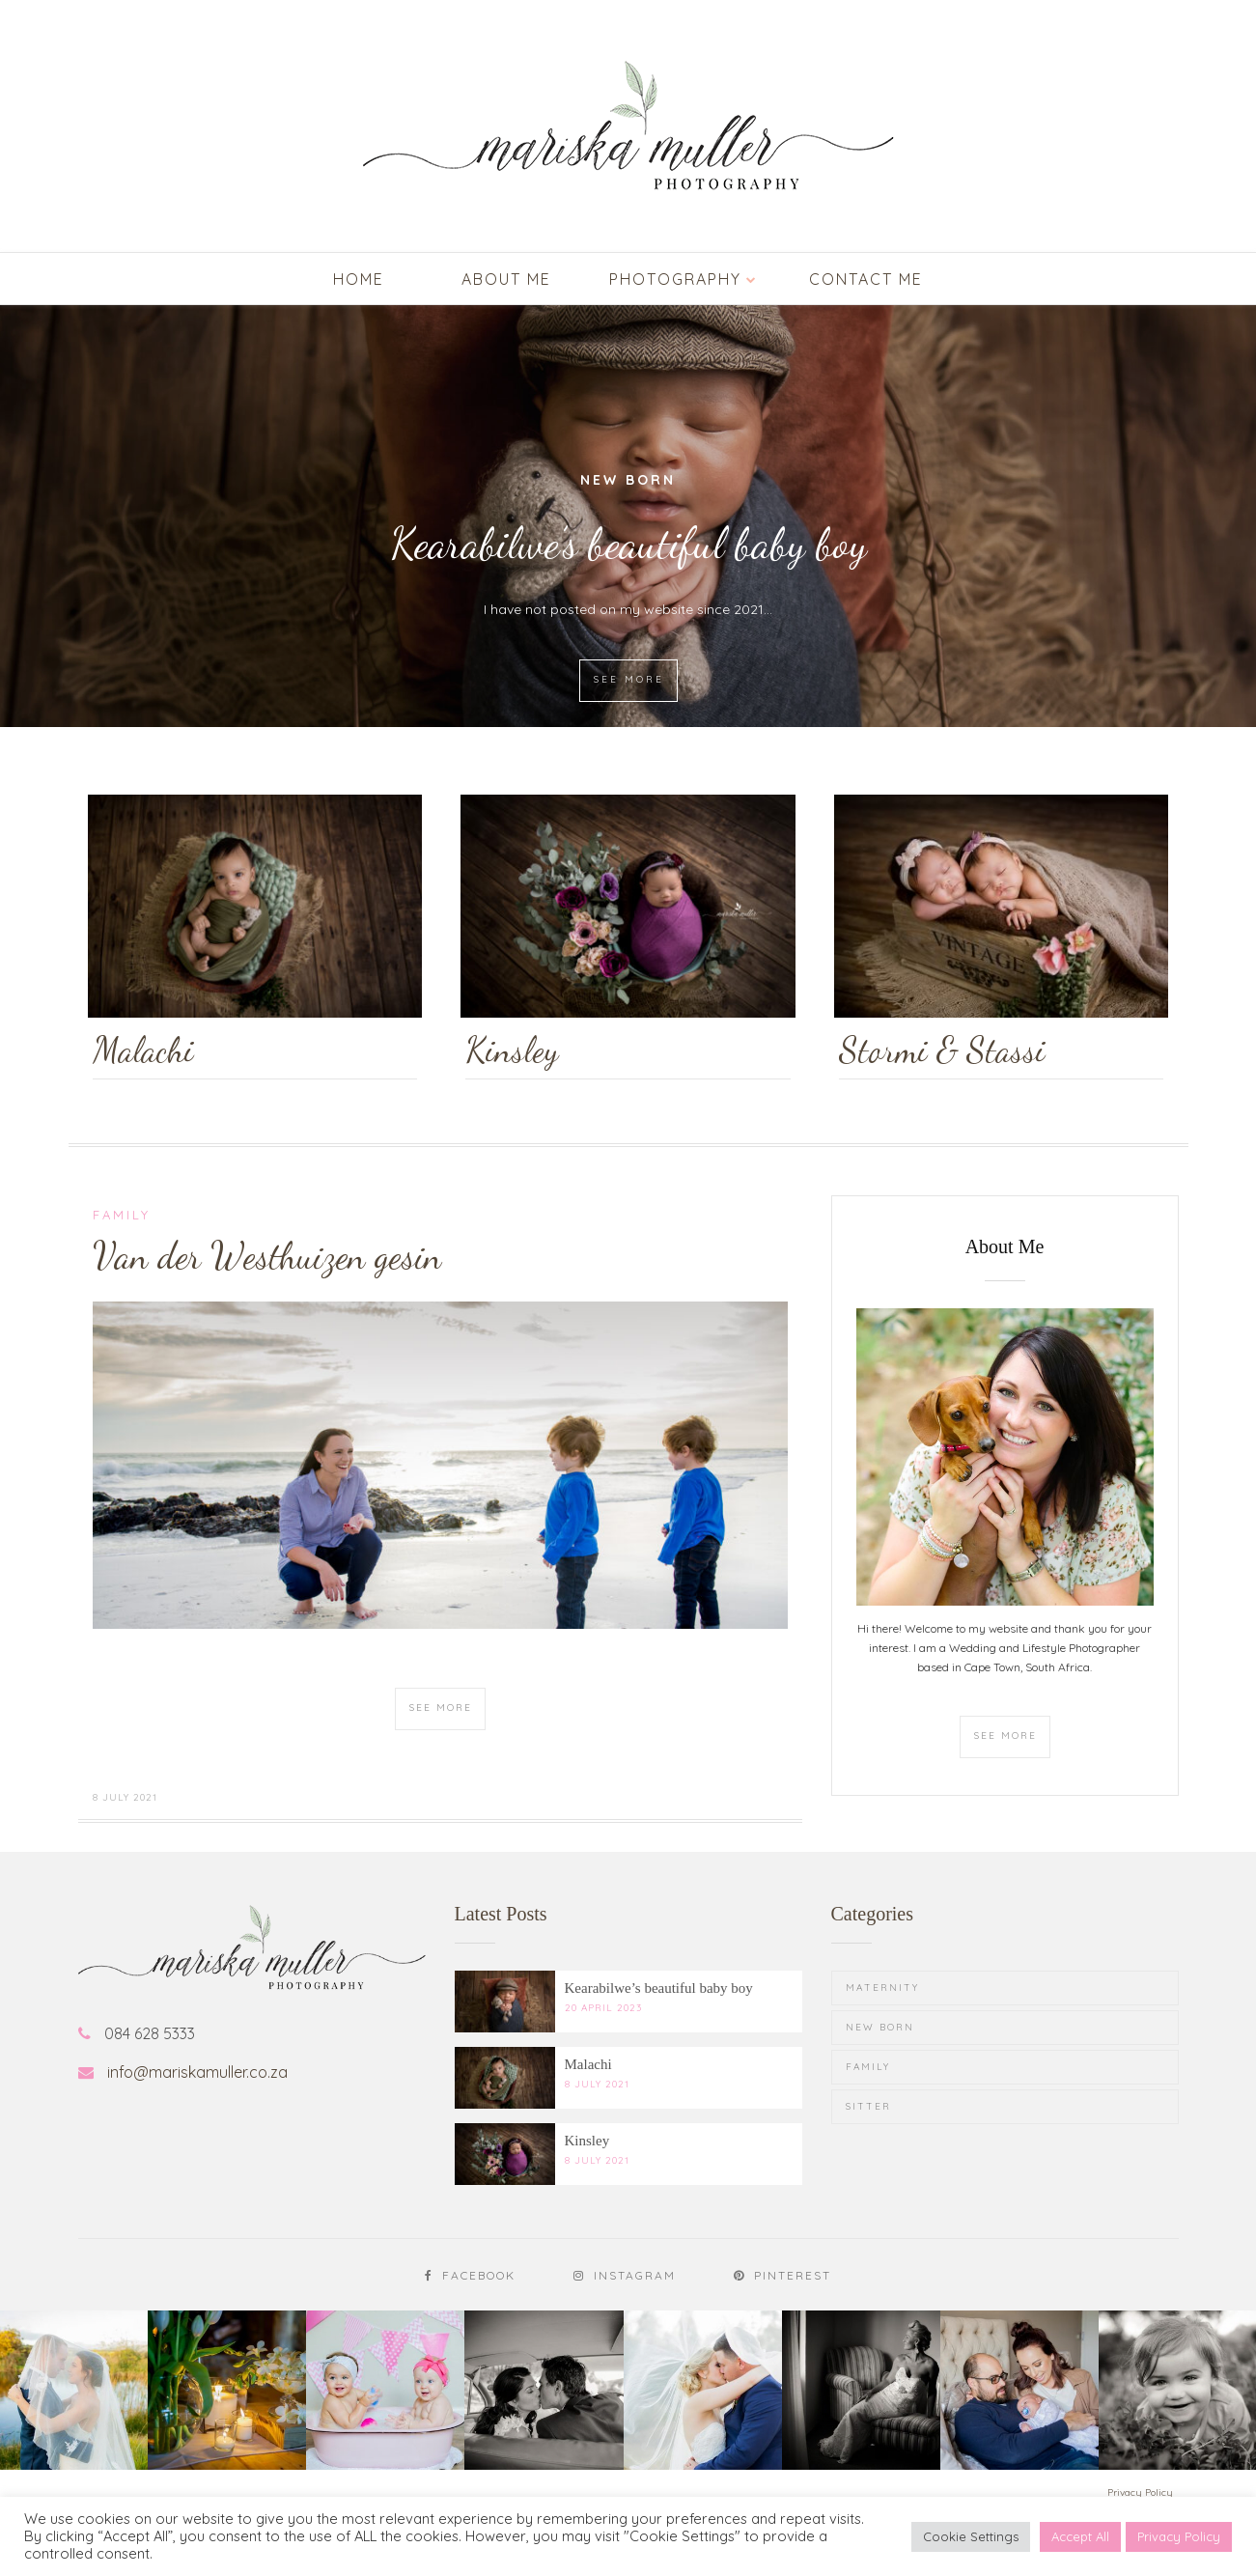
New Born (628, 480)
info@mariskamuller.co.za (197, 2072)
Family (122, 1214)
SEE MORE (629, 679)
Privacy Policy (1178, 2536)
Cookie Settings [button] (971, 2536)
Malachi (588, 2064)
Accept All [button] (1080, 2536)
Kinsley (587, 2140)
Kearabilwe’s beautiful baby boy (628, 543)
